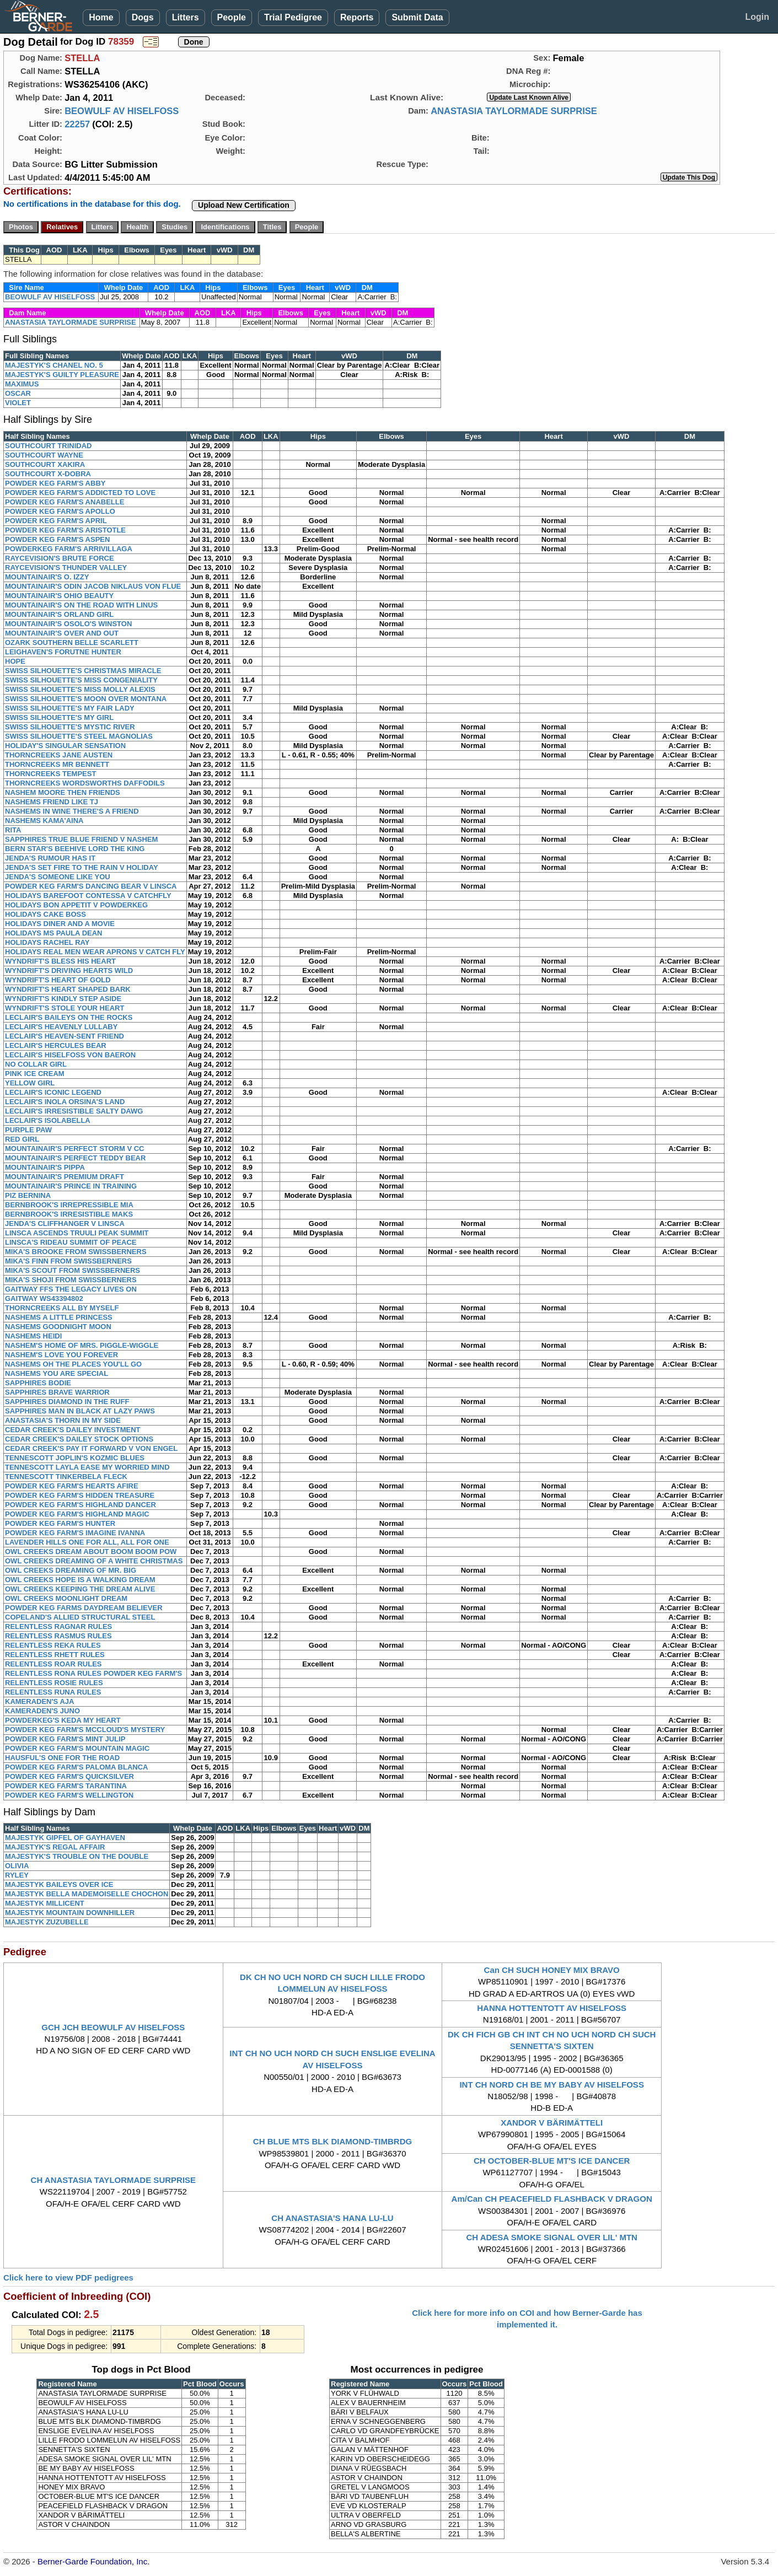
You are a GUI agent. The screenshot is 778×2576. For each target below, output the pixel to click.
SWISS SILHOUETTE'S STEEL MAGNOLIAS (79, 736)
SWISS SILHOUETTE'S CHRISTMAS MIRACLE (83, 670)
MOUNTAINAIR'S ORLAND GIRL (59, 614)
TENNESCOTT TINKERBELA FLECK (66, 1476)
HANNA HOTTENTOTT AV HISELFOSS (551, 2008)
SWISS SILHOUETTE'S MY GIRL (59, 717)
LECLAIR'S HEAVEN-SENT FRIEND (64, 1036)
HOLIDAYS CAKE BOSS (45, 914)
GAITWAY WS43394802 (44, 1298)
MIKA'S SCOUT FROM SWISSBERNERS (72, 1270)
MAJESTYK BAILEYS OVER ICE (59, 1884)
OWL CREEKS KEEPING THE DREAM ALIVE (80, 1589)
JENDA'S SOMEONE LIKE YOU (57, 877)
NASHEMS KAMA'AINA (44, 820)
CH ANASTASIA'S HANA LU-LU (332, 2218)
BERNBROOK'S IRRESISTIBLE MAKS (69, 1214)
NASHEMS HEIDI (33, 1336)
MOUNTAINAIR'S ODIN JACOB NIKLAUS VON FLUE (93, 586)
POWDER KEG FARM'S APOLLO (60, 511)
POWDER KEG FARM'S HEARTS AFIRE (71, 1486)
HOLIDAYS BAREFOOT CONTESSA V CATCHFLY (88, 895)
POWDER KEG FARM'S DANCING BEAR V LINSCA (91, 886)
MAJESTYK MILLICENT (44, 1903)
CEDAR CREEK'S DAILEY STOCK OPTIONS (79, 1439)
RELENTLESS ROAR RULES (53, 1664)
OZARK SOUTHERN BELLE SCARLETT (71, 642)
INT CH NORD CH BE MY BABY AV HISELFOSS (551, 2084)
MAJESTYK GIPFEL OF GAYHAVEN (65, 1837)
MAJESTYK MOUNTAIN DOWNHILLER (70, 1912)
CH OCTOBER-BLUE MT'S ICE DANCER (552, 2160)
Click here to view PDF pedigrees (68, 2277)
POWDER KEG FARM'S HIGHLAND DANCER (80, 1505)
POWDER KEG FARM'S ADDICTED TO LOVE (80, 492)
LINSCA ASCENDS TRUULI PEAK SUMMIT (76, 1233)
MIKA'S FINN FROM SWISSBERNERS (68, 1261)
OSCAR (18, 393)
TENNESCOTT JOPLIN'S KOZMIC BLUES (74, 1458)
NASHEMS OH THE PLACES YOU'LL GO (73, 1364)
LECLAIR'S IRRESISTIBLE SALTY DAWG (74, 1111)
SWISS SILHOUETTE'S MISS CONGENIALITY (81, 680)
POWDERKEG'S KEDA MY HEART (63, 1720)
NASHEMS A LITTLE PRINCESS (58, 1317)
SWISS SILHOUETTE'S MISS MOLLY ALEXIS (80, 689)
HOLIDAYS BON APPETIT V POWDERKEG (76, 905)
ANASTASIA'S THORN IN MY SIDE (63, 1420)
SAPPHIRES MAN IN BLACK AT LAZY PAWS (80, 1411)
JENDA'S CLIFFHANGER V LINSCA (65, 1223)
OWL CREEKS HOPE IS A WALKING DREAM (80, 1579)
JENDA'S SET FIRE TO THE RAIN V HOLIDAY (81, 867)
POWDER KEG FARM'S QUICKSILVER (69, 1776)
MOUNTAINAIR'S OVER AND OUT (62, 633)
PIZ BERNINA (28, 1195)
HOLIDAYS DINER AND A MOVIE (60, 923)
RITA (13, 830)
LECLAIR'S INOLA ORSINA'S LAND (65, 1102)
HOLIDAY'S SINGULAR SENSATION (65, 745)
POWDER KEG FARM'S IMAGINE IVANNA (75, 1533)
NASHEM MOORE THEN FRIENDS (62, 792)
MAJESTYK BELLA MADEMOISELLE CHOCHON (86, 1894)
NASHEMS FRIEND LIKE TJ (51, 802)
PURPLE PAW (28, 1130)
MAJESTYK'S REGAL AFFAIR (55, 1847)
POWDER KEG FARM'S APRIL (56, 521)
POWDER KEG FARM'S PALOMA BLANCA (76, 1767)
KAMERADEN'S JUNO (42, 1711)
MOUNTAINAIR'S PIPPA (45, 1167)
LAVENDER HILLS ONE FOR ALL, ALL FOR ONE (87, 1542)
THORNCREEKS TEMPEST (50, 774)
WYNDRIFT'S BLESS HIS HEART (60, 961)
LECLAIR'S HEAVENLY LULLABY (61, 1027)
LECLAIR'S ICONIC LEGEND (53, 1092)
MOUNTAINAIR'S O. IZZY (47, 577)
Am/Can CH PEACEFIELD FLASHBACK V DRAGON (552, 2198)
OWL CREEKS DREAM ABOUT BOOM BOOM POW (90, 1551)
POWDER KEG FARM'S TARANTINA (66, 1786)
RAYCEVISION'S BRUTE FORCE (59, 558)
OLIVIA (17, 1866)
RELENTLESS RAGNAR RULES (58, 1626)
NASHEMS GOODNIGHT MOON (58, 1326)
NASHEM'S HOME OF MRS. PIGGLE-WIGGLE (81, 1345)
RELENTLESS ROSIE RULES (54, 1683)
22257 (77, 124)
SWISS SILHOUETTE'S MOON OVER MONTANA (86, 699)
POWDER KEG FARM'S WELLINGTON (69, 1795)
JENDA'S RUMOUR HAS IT (50, 858)
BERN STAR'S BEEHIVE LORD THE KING (74, 849)
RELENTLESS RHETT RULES (55, 1654)
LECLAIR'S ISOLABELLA (47, 1120)
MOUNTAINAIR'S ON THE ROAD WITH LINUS (81, 605)
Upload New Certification (243, 205)
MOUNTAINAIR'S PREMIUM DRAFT (64, 1177)
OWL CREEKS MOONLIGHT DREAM (66, 1598)
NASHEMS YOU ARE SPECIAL (56, 1373)
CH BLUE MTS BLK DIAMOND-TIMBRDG (332, 2141)
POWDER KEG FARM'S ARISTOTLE (65, 530)
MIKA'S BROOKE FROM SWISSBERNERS (76, 1251)
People (231, 17)
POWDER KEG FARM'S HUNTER (60, 1523)
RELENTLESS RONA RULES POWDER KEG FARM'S (93, 1673)
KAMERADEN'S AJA (39, 1701)
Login (757, 16)
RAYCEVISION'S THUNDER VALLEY (66, 567)
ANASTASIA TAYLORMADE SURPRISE (514, 111)
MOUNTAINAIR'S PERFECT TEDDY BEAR (75, 1158)
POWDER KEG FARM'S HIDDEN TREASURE (79, 1495)
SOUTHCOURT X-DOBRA (48, 474)
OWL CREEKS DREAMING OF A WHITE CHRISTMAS (94, 1561)
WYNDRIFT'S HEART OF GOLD (58, 980)
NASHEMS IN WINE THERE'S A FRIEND (72, 811)
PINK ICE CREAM (35, 1073)
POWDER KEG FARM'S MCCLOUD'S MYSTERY (85, 1729)
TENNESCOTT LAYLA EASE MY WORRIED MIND (87, 1467)
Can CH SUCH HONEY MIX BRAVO (552, 1970)
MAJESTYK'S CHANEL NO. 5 (54, 365)
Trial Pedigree (293, 17)
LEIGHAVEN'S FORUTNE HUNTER (63, 652)
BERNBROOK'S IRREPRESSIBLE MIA (69, 1205)
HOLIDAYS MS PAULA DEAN (53, 933)
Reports (356, 17)
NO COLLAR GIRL (36, 1064)
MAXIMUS (22, 384)
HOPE (15, 661)
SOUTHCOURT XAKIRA (45, 464)
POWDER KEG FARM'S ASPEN (57, 539)
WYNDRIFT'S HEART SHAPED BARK (68, 989)
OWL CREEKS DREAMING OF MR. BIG (70, 1570)
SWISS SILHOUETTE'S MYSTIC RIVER (70, 727)
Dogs (143, 17)
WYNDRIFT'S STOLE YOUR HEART (64, 1008)
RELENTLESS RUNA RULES (53, 1692)
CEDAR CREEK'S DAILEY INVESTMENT (73, 1430)
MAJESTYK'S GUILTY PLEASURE (62, 374)
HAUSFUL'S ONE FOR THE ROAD (62, 1758)
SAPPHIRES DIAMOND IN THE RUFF (67, 1401)
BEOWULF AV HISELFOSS (122, 111)
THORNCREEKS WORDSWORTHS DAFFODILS (85, 783)
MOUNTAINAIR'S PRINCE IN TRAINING (71, 1186)
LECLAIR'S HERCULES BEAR (55, 1045)
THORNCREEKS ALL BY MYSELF (62, 1308)
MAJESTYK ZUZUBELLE (47, 1922)
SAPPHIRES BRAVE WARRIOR (57, 1392)
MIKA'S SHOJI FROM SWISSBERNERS (71, 1280)
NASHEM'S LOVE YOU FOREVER (61, 1355)
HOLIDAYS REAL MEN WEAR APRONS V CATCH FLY (95, 952)
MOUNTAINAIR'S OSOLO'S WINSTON (68, 624)
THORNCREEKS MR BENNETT (57, 764)
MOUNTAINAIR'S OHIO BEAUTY (59, 595)
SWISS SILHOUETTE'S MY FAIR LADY (70, 708)
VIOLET (18, 403)
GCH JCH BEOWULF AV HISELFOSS (113, 2027)
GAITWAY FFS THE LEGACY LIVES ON (71, 1289)
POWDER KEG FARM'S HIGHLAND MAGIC (77, 1514)
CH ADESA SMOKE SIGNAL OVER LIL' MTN (551, 2237)
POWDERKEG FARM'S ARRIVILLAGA (68, 549)
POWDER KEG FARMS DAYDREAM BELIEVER (84, 1608)
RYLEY (17, 1875)
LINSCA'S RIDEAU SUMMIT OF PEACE (71, 1242)
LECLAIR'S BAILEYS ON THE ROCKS (68, 1017)
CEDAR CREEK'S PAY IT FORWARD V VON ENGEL (91, 1448)
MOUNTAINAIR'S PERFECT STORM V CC (74, 1148)
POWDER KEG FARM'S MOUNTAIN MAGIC (77, 1748)
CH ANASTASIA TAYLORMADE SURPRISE (113, 2180)
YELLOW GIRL (30, 1083)
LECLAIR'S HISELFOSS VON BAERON (70, 1055)
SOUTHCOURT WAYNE (44, 455)
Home (101, 17)
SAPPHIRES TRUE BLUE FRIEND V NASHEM (81, 839)
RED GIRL (22, 1139)
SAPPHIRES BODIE (38, 1383)
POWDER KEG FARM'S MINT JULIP (65, 1739)
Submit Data (417, 17)
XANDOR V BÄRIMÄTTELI (552, 2122)
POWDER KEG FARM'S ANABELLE (64, 502)
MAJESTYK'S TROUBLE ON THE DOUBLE (76, 1856)
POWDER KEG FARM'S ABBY (55, 483)
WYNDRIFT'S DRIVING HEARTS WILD (69, 970)
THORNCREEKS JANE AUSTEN (58, 755)
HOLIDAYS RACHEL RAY (47, 942)
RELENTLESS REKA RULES (53, 1645)
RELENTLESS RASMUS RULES (58, 1636)
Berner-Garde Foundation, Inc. (93, 2561)
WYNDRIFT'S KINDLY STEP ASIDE (63, 998)
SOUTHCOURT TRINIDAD (48, 446)
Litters (185, 17)
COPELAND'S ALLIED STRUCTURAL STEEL (80, 1617)
